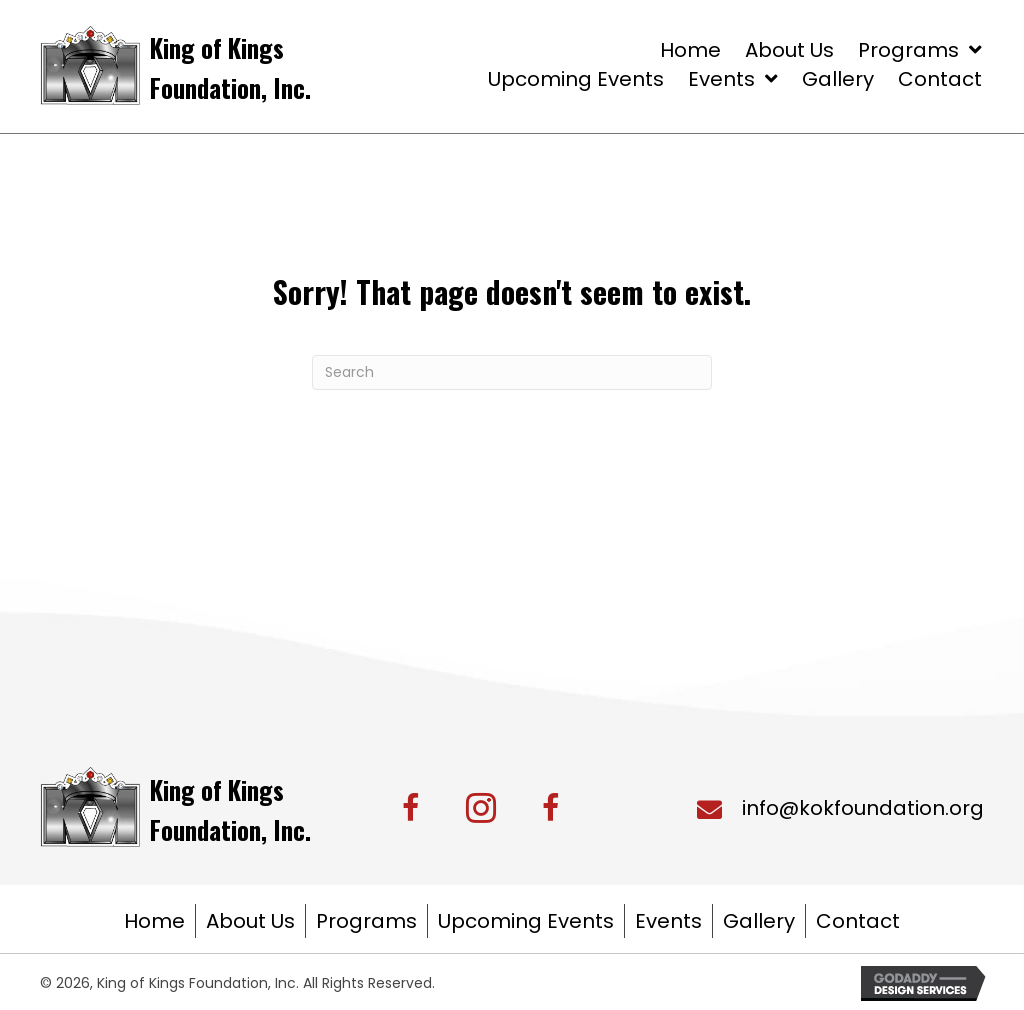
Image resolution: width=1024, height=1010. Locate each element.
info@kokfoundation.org (863, 808)
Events (668, 921)
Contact (858, 921)
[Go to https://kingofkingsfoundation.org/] (247, 65)
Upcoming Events (526, 921)
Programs (366, 921)
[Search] (512, 372)
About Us (250, 921)
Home (154, 921)
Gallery (759, 921)
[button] (481, 808)
